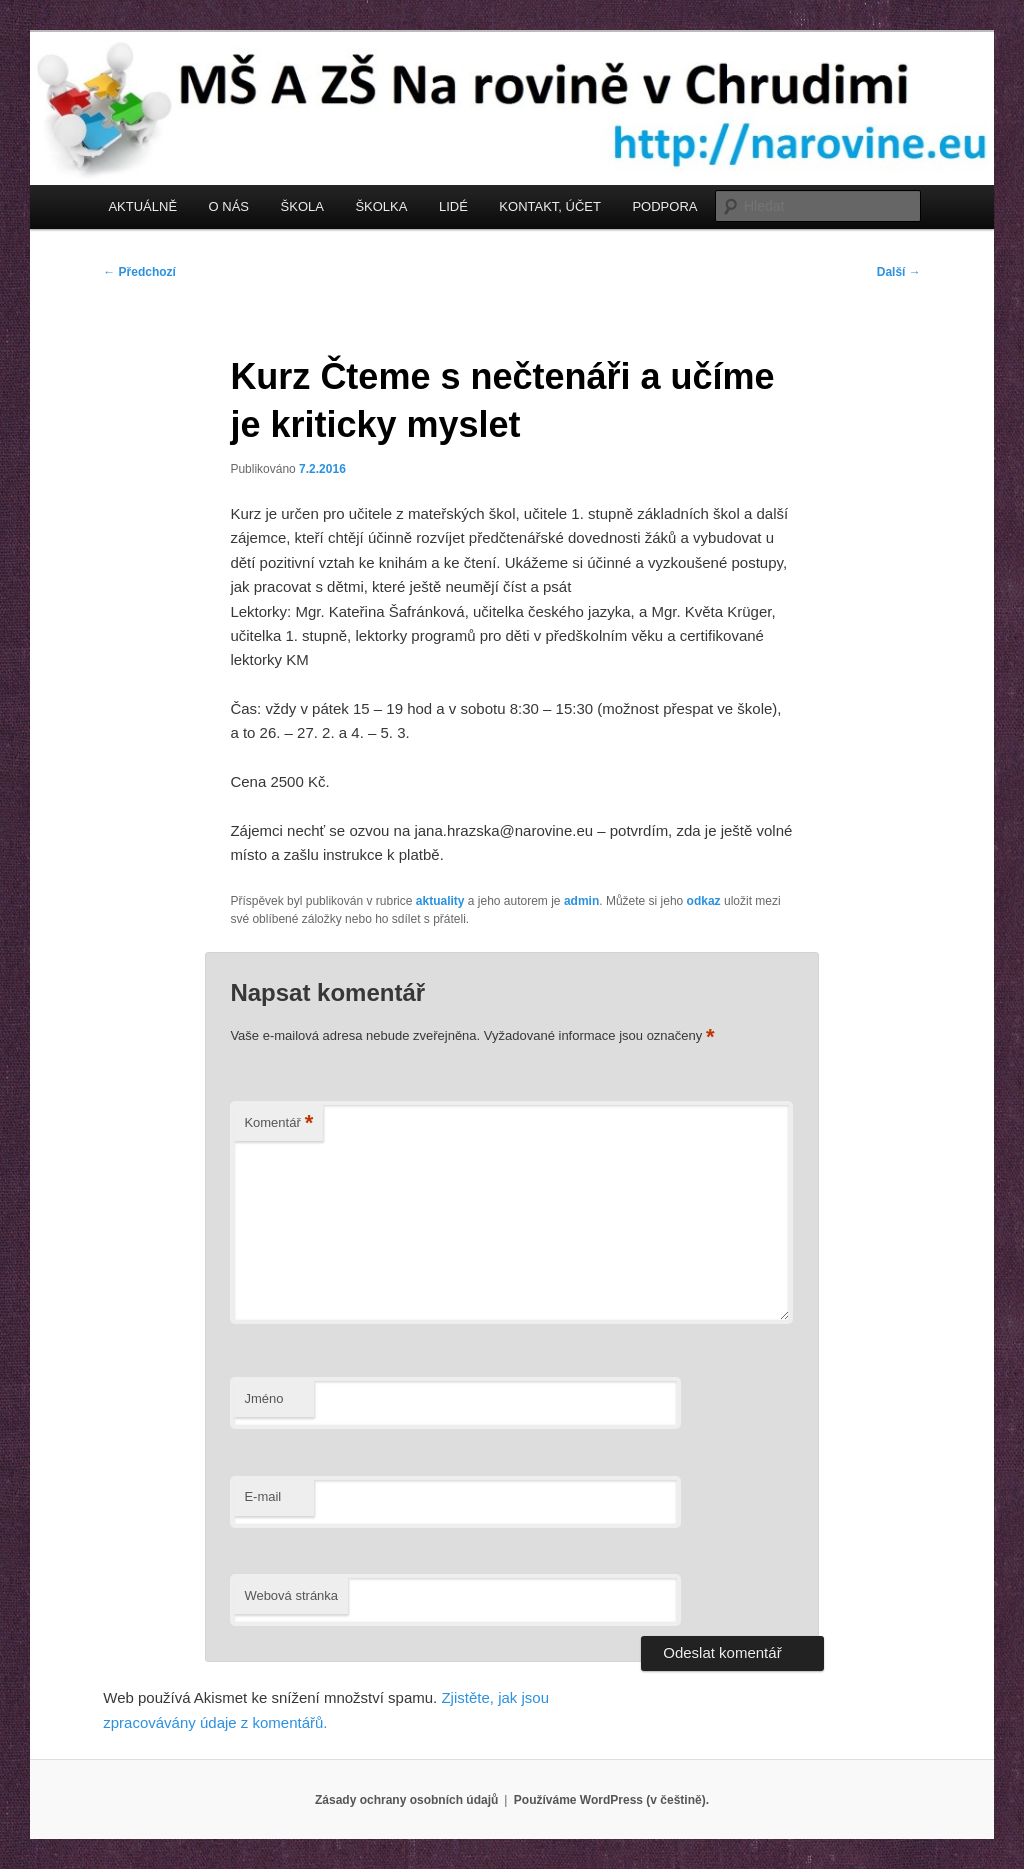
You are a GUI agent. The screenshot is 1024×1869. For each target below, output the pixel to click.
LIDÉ (453, 206)
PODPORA (664, 206)
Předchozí (139, 272)
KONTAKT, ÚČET (550, 206)
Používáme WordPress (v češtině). (611, 1800)
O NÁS (229, 206)
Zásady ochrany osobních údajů (406, 1800)
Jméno (263, 1398)
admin (581, 901)
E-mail (262, 1496)
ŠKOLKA (381, 206)
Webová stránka (291, 1595)
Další (899, 272)
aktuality (440, 901)
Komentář (278, 1123)
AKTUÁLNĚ (142, 206)
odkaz (704, 901)
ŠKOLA (302, 206)
